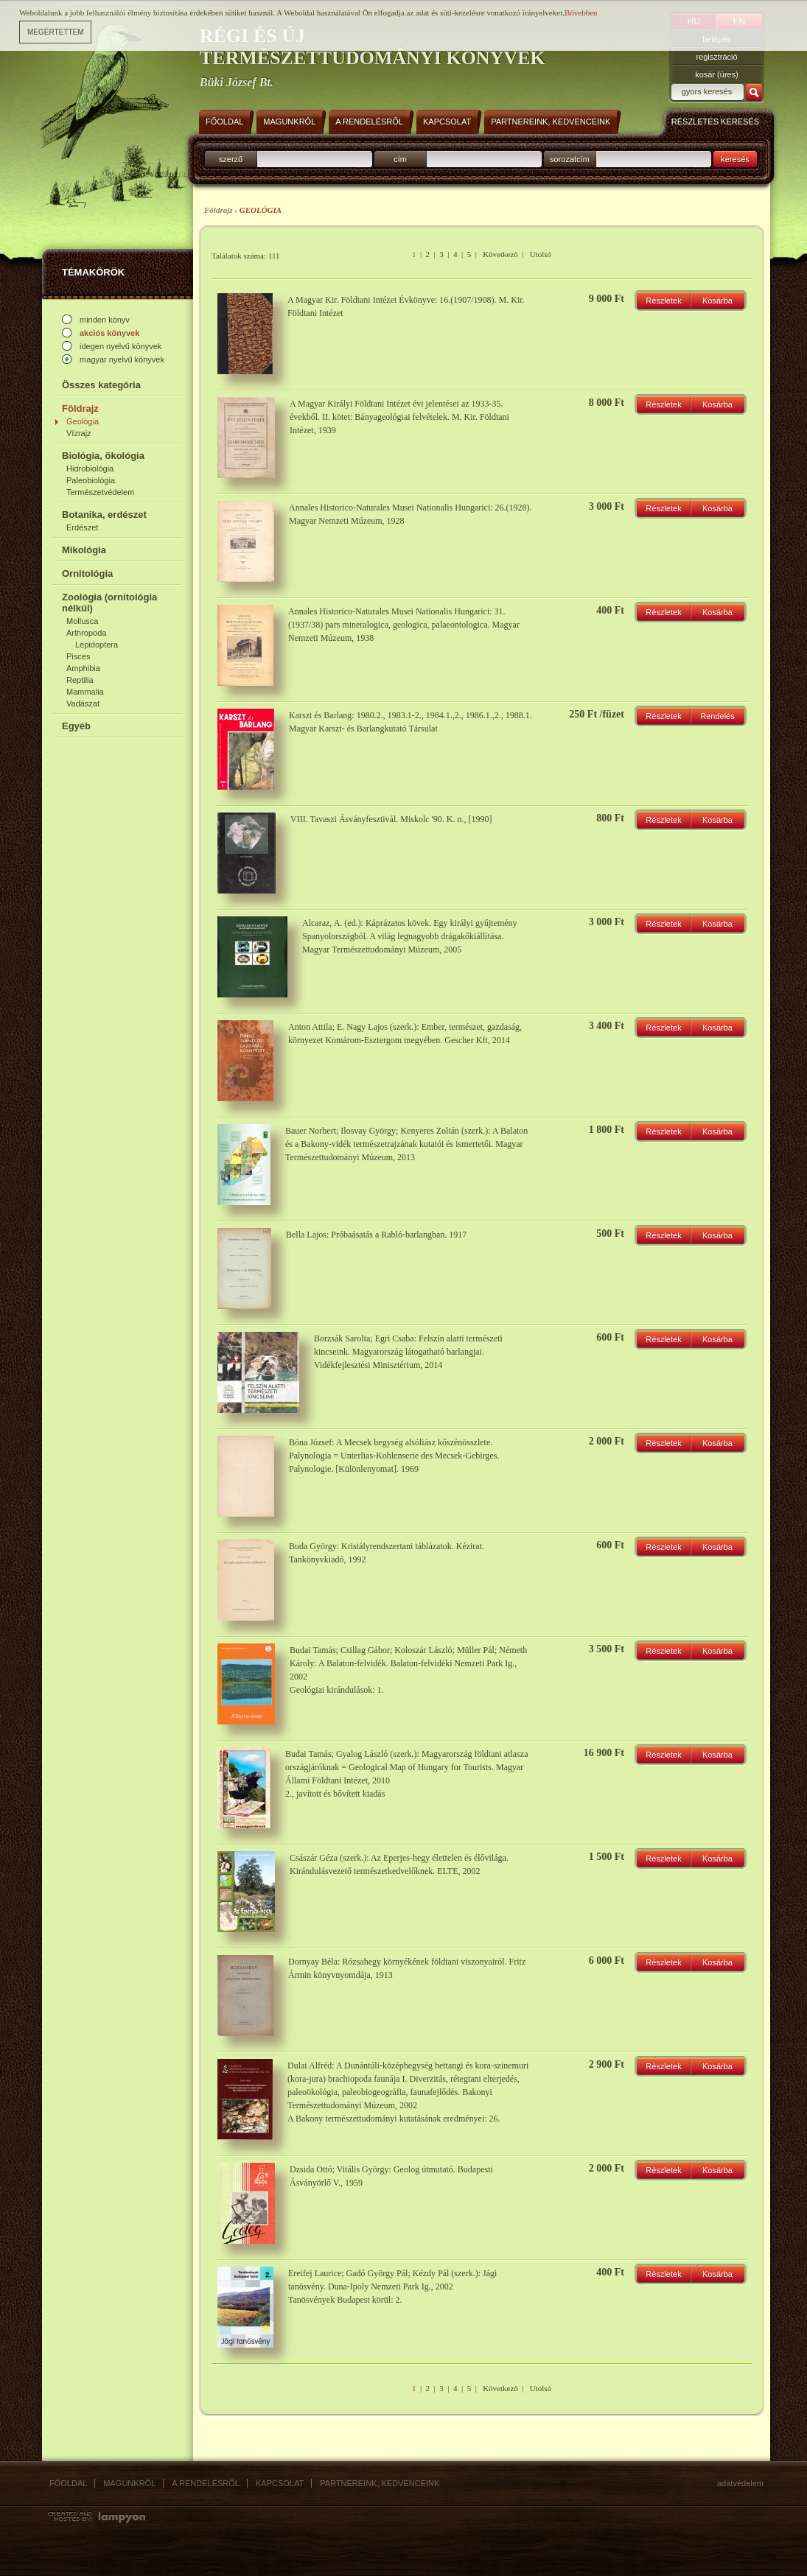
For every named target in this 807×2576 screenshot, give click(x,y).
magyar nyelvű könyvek (122, 359)
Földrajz (80, 408)
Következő (500, 254)
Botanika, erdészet (104, 514)
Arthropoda (86, 632)
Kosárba (717, 300)
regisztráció (716, 56)
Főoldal (68, 2483)
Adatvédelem (740, 2483)
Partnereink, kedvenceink (379, 2483)
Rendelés (717, 716)
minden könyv (105, 319)
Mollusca (82, 621)
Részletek (663, 300)
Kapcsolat (280, 2483)
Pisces (78, 656)
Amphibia (83, 668)
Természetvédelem (100, 492)
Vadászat (82, 703)
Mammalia (85, 691)
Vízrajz (78, 433)
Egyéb (76, 725)
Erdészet (82, 527)
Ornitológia (87, 573)
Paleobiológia (90, 480)
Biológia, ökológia (103, 455)
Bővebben (581, 8)
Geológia (82, 421)
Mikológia (84, 549)
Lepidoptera (96, 644)
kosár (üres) (716, 74)
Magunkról (129, 2483)
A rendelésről (206, 2483)
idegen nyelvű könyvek (120, 346)
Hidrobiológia (89, 468)
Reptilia (80, 679)
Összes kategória (101, 384)
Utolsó (540, 254)
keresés (735, 159)
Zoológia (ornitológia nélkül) (109, 603)
